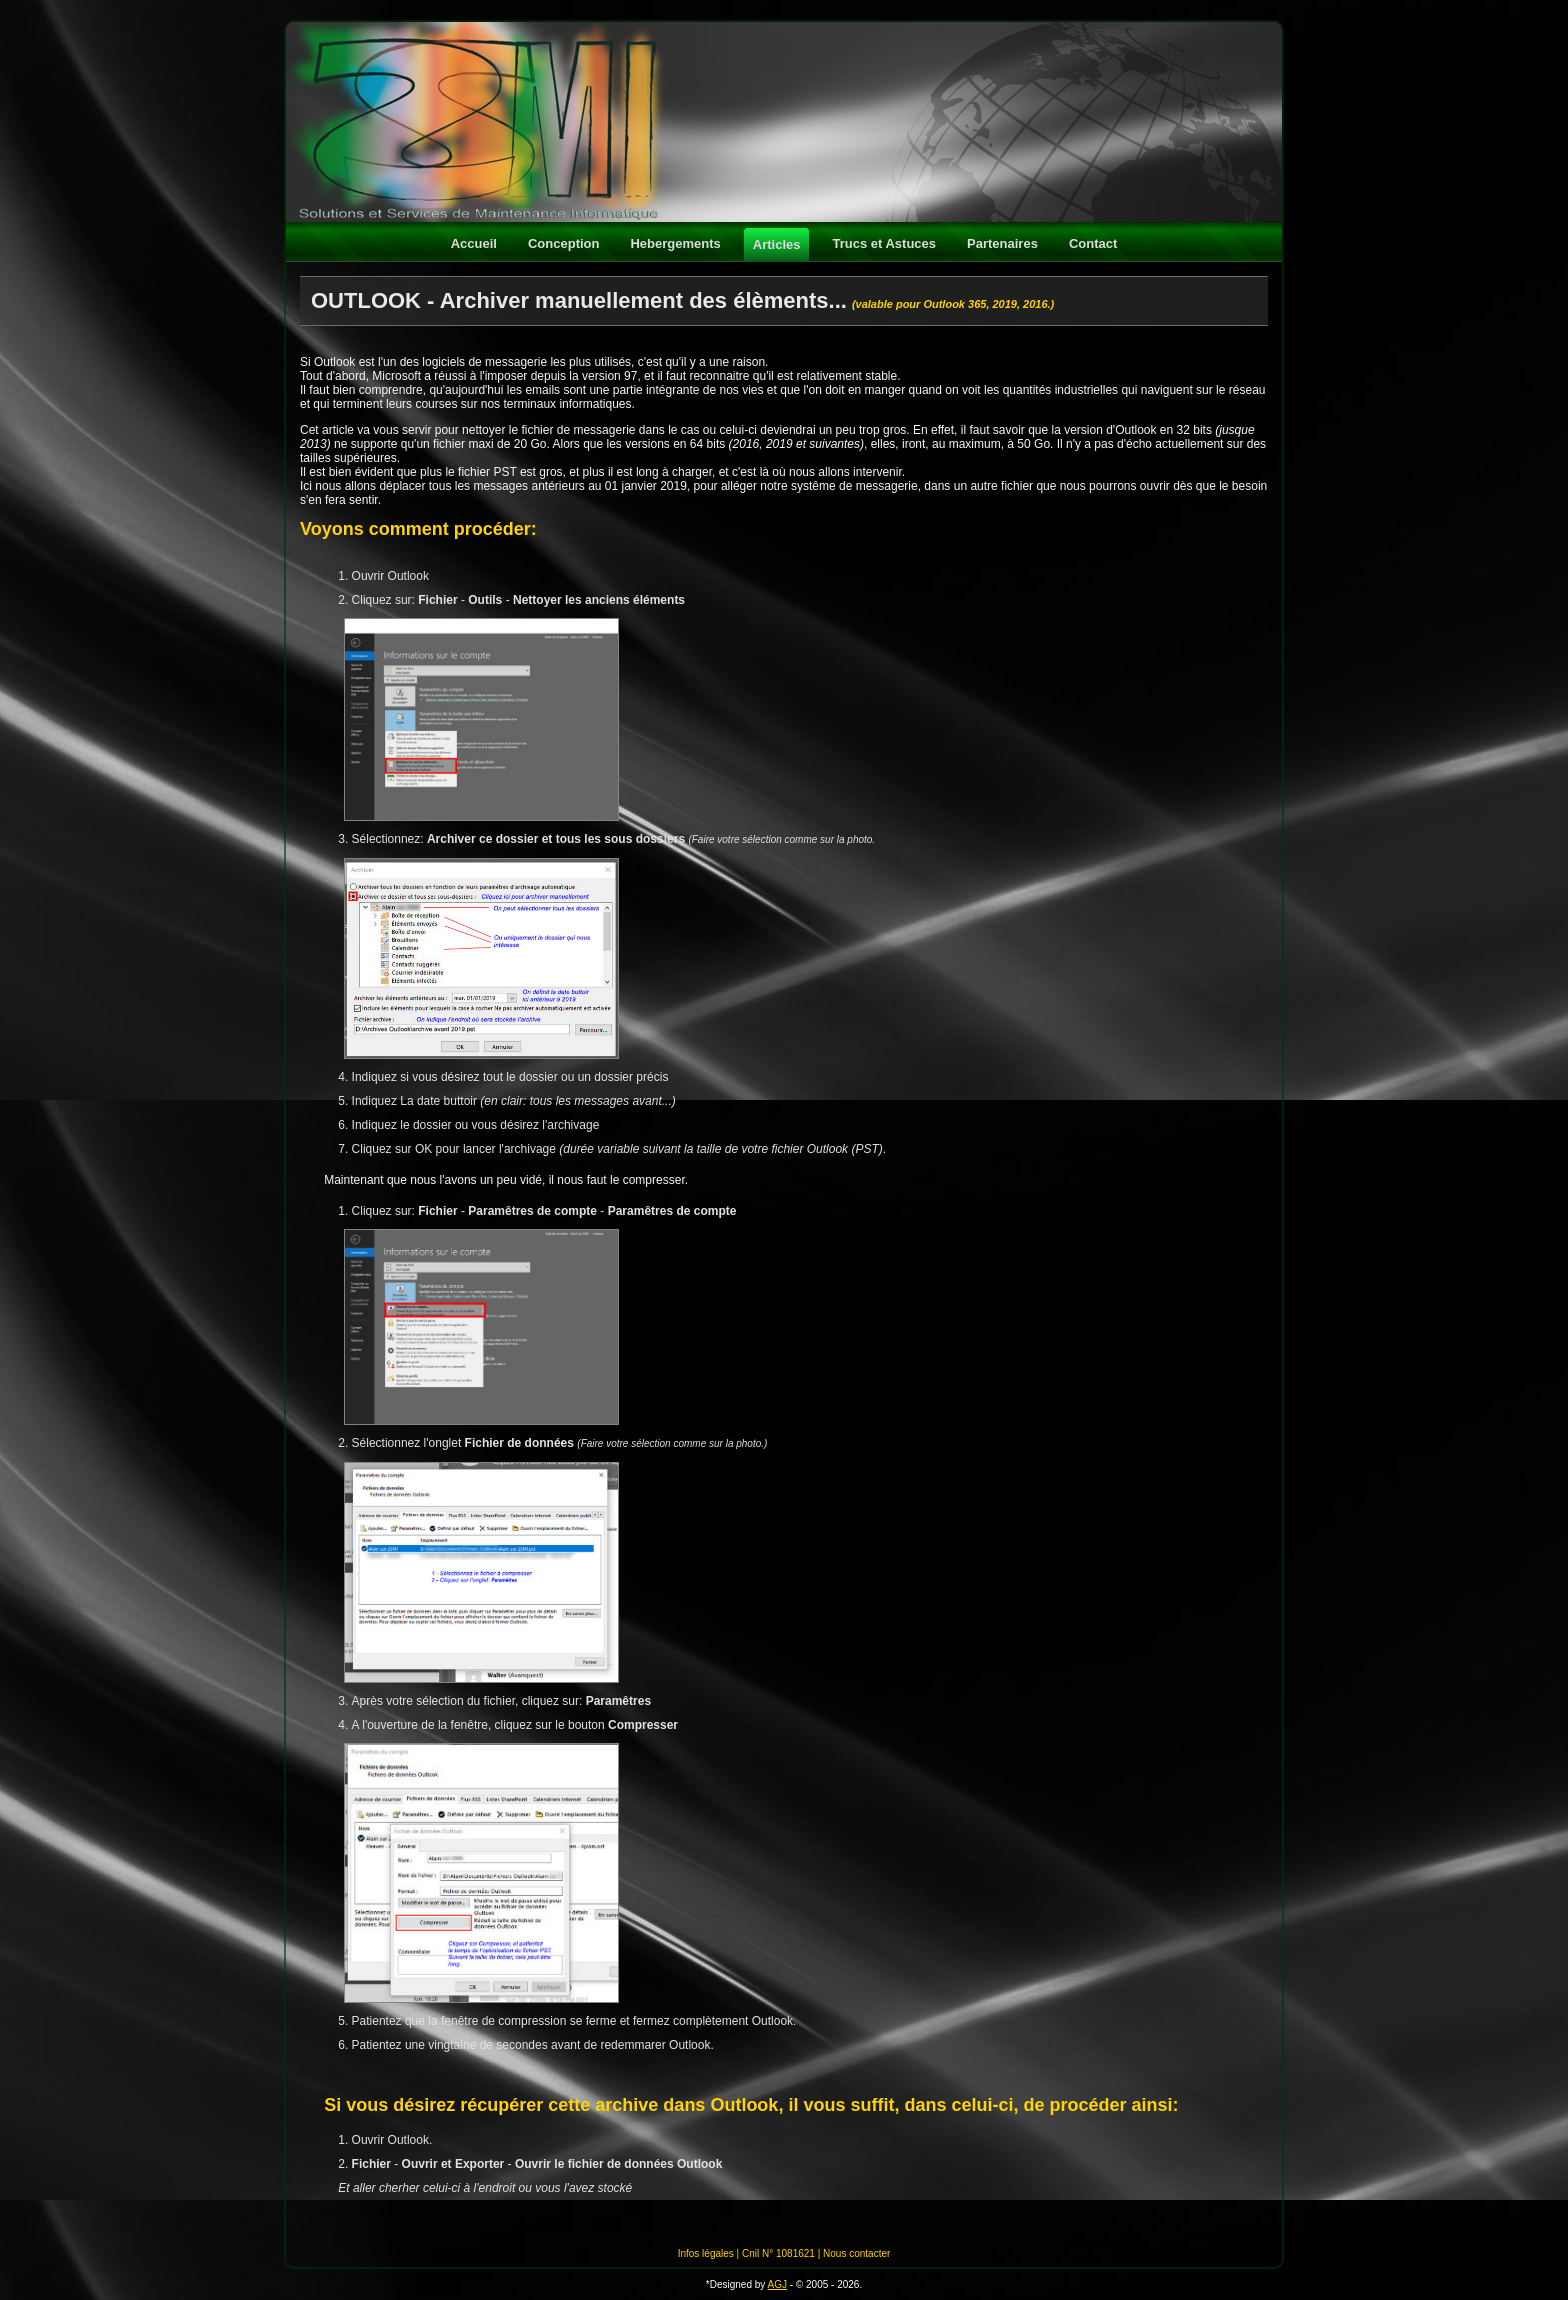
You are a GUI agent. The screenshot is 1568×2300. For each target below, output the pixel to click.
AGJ (777, 2284)
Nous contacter (856, 2253)
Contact (1093, 243)
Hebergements (675, 243)
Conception (564, 243)
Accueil (474, 243)
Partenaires (1002, 243)
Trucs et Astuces (884, 243)
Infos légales (706, 2253)
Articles (777, 244)
